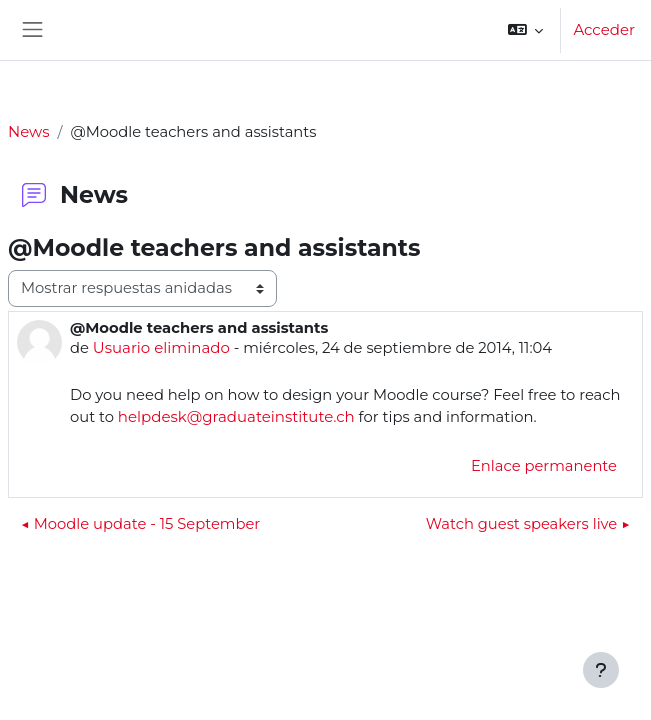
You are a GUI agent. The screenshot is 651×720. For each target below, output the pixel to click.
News (29, 131)
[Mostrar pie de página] (601, 670)
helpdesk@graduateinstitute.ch (236, 416)
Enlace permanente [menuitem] (544, 466)
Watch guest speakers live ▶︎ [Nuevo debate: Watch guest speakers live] (528, 524)
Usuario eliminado (161, 347)
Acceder (604, 29)
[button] (525, 30)
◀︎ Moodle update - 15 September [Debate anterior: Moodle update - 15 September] (140, 524)
